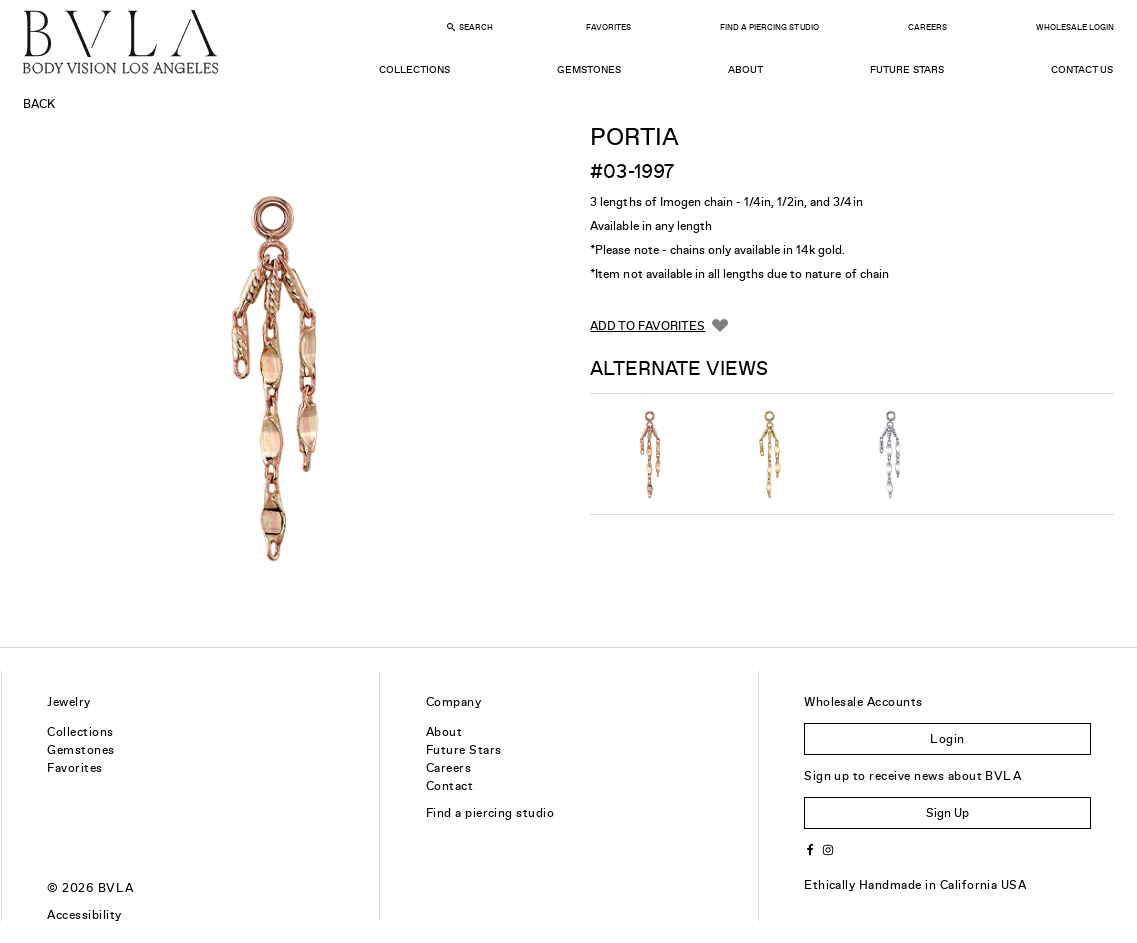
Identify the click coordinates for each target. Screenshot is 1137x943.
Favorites (608, 27)
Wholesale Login (1075, 27)
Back (39, 104)
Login (947, 739)
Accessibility (84, 915)
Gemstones (589, 69)
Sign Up (947, 813)
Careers (927, 27)
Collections (414, 69)
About (745, 69)
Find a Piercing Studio (769, 27)
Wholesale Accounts (863, 702)
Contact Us (1082, 69)
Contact (449, 786)
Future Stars (907, 69)
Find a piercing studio (490, 813)
